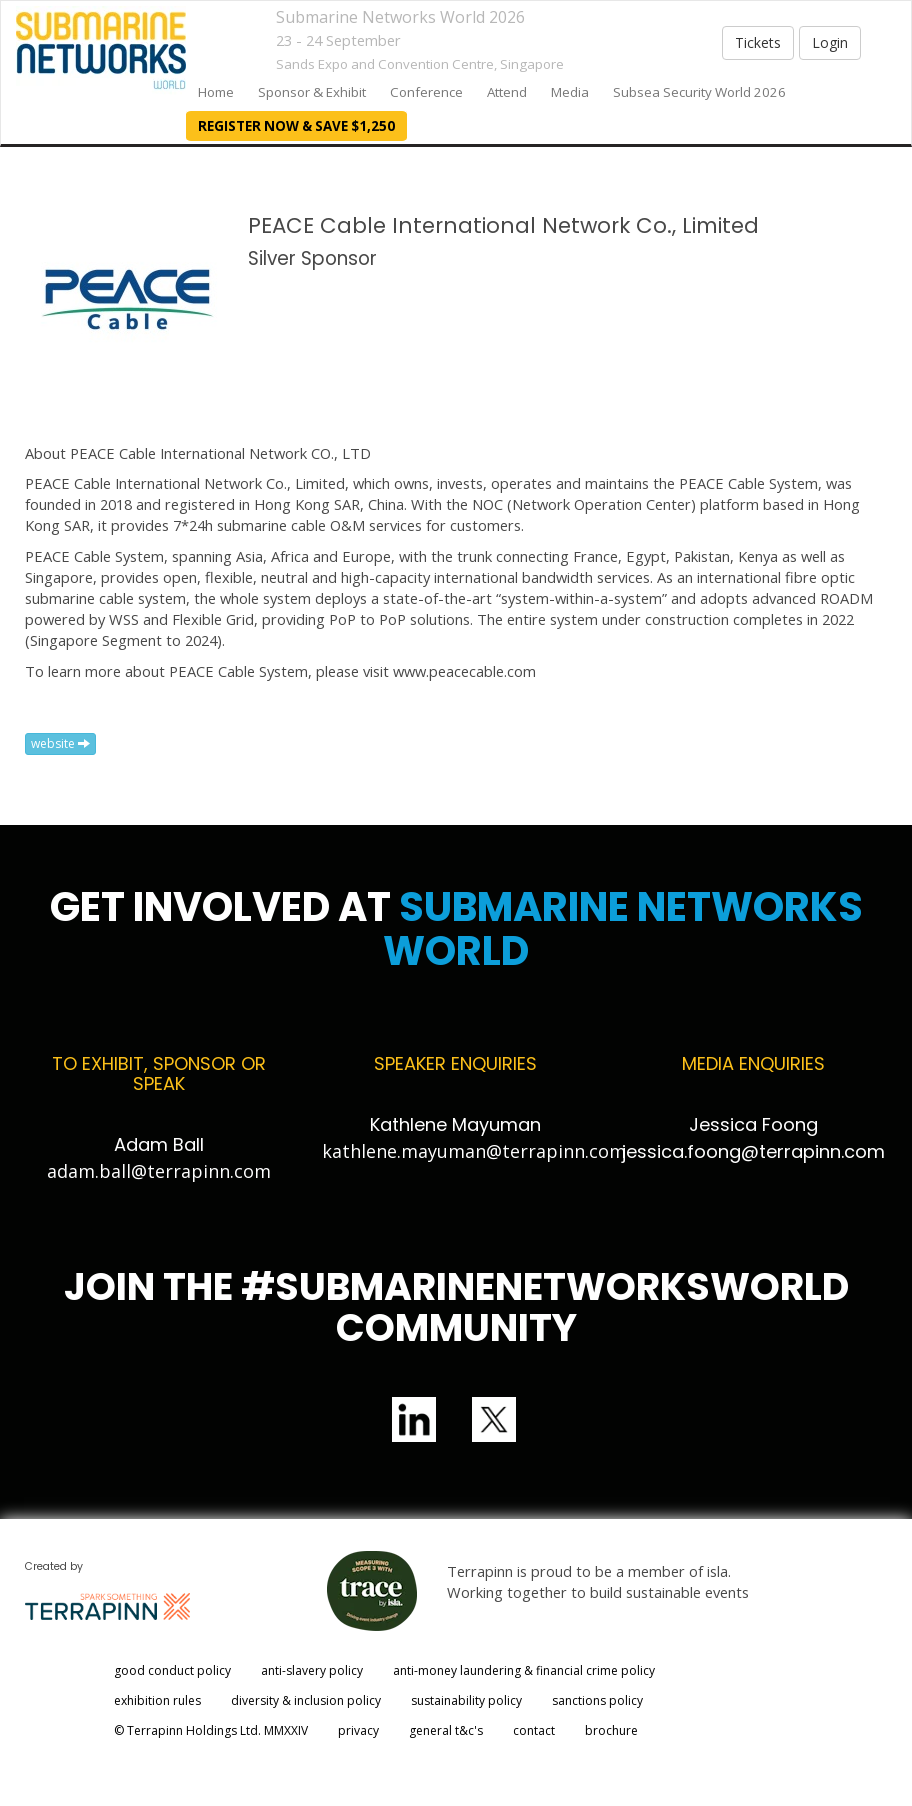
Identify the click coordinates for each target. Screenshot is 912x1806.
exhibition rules (157, 1700)
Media (570, 92)
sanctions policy (597, 1700)
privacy (358, 1730)
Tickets (758, 42)
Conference (426, 92)
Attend (507, 92)
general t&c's (446, 1730)
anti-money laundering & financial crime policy (524, 1670)
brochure (611, 1730)
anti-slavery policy (312, 1670)
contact (534, 1730)
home (216, 92)
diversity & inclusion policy (306, 1700)
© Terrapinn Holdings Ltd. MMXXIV (211, 1730)
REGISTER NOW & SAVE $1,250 (296, 126)
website (60, 743)
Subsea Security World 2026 (699, 92)
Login (830, 42)
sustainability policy (466, 1700)
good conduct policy (172, 1670)
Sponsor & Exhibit (312, 92)
